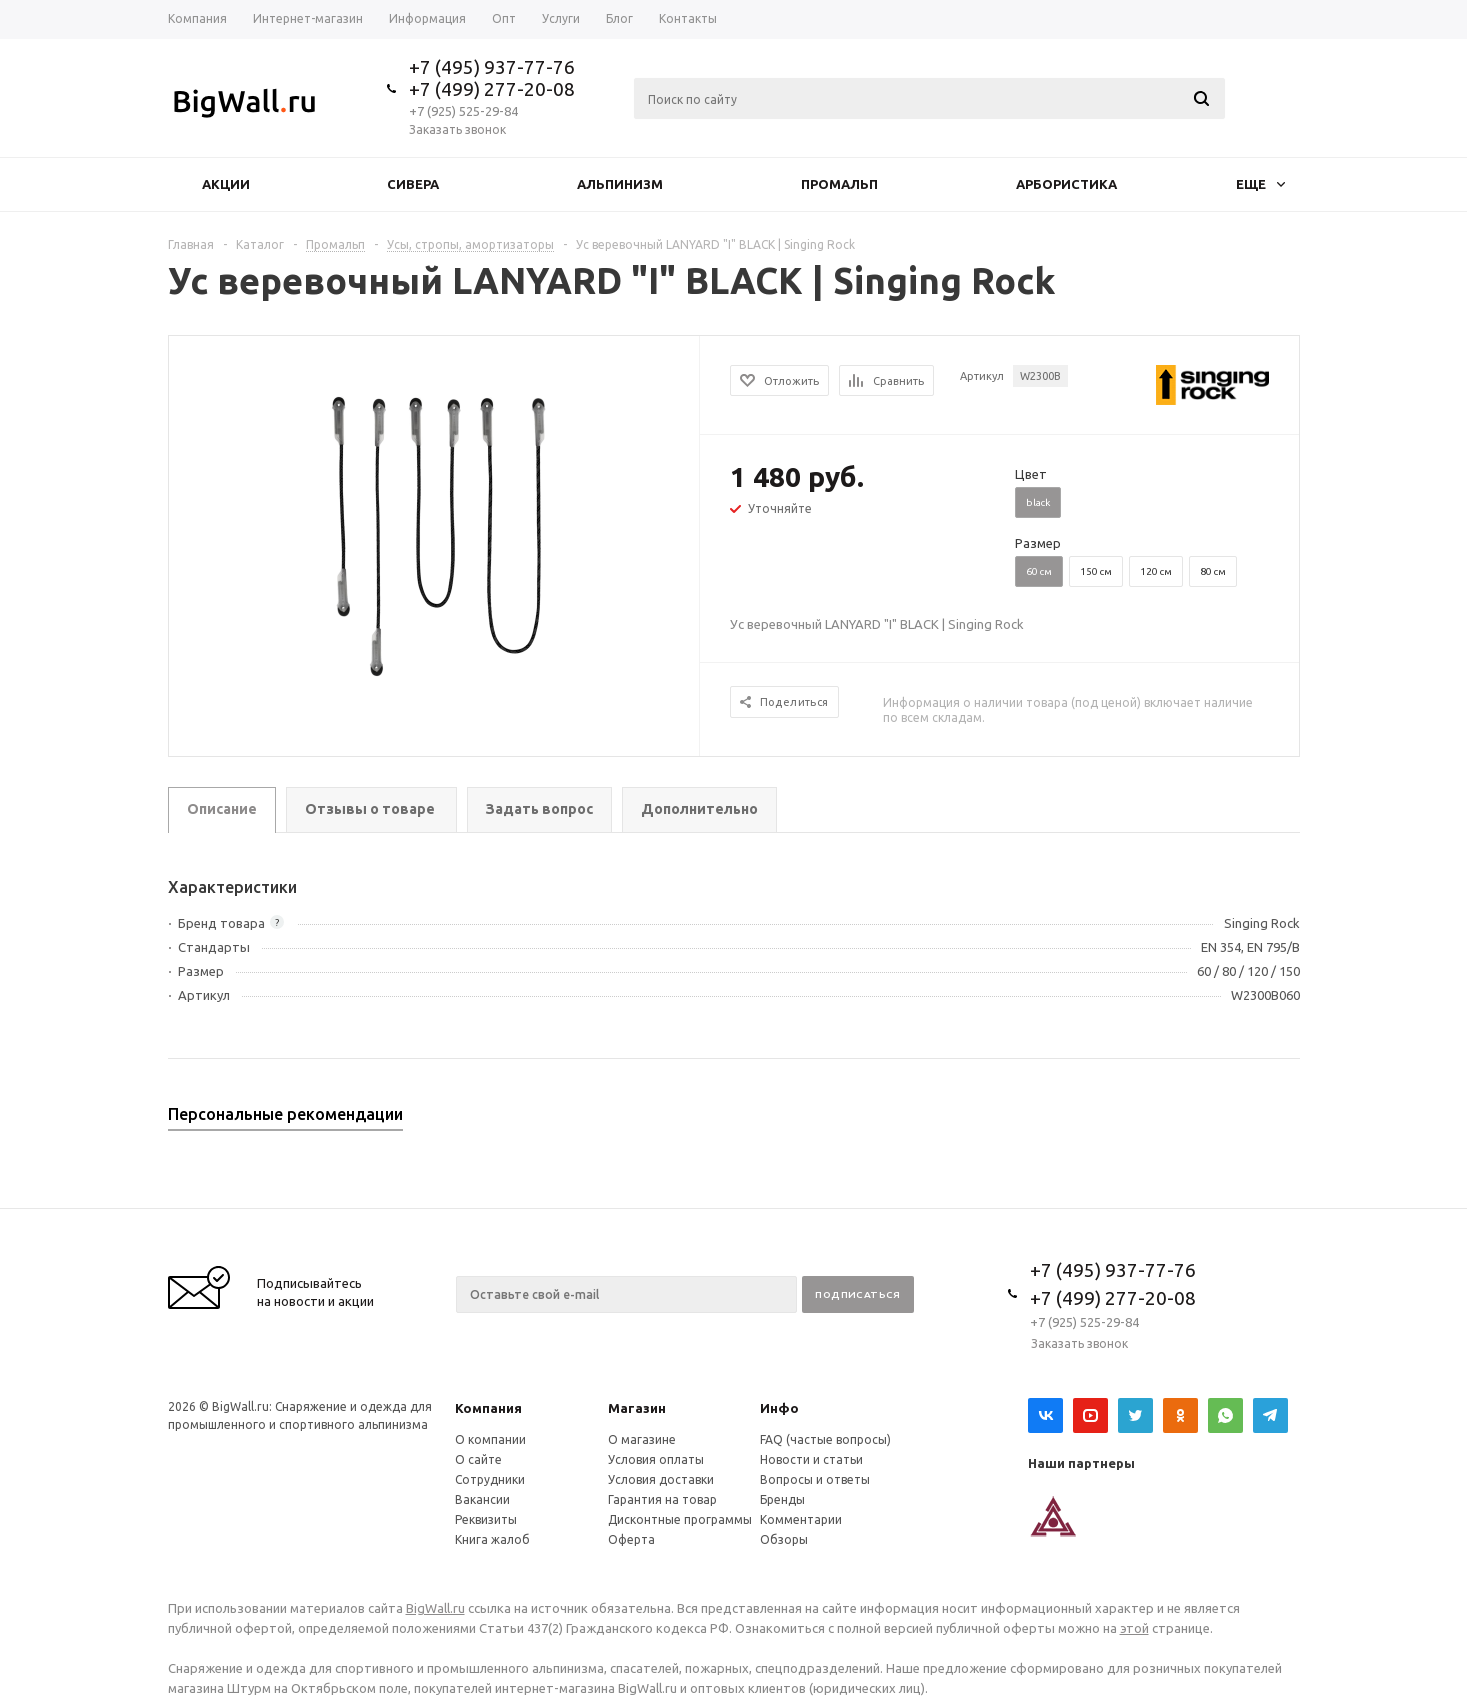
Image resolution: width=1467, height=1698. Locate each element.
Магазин (637, 1408)
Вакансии (482, 1499)
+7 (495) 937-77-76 (492, 67)
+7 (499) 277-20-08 (492, 89)
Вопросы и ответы (815, 1479)
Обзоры (784, 1539)
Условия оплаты (656, 1459)
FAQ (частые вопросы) (825, 1439)
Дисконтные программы (680, 1519)
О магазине (642, 1439)
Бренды (782, 1499)
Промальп (839, 184)
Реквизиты (486, 1519)
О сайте (478, 1459)
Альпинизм (620, 184)
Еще (1260, 184)
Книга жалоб (492, 1539)
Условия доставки (661, 1479)
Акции (226, 184)
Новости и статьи (811, 1459)
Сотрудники (490, 1479)
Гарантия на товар (662, 1499)
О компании (490, 1439)
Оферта (631, 1539)
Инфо (779, 1408)
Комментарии (801, 1519)
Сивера (413, 184)
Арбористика (1066, 184)
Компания (488, 1408)
